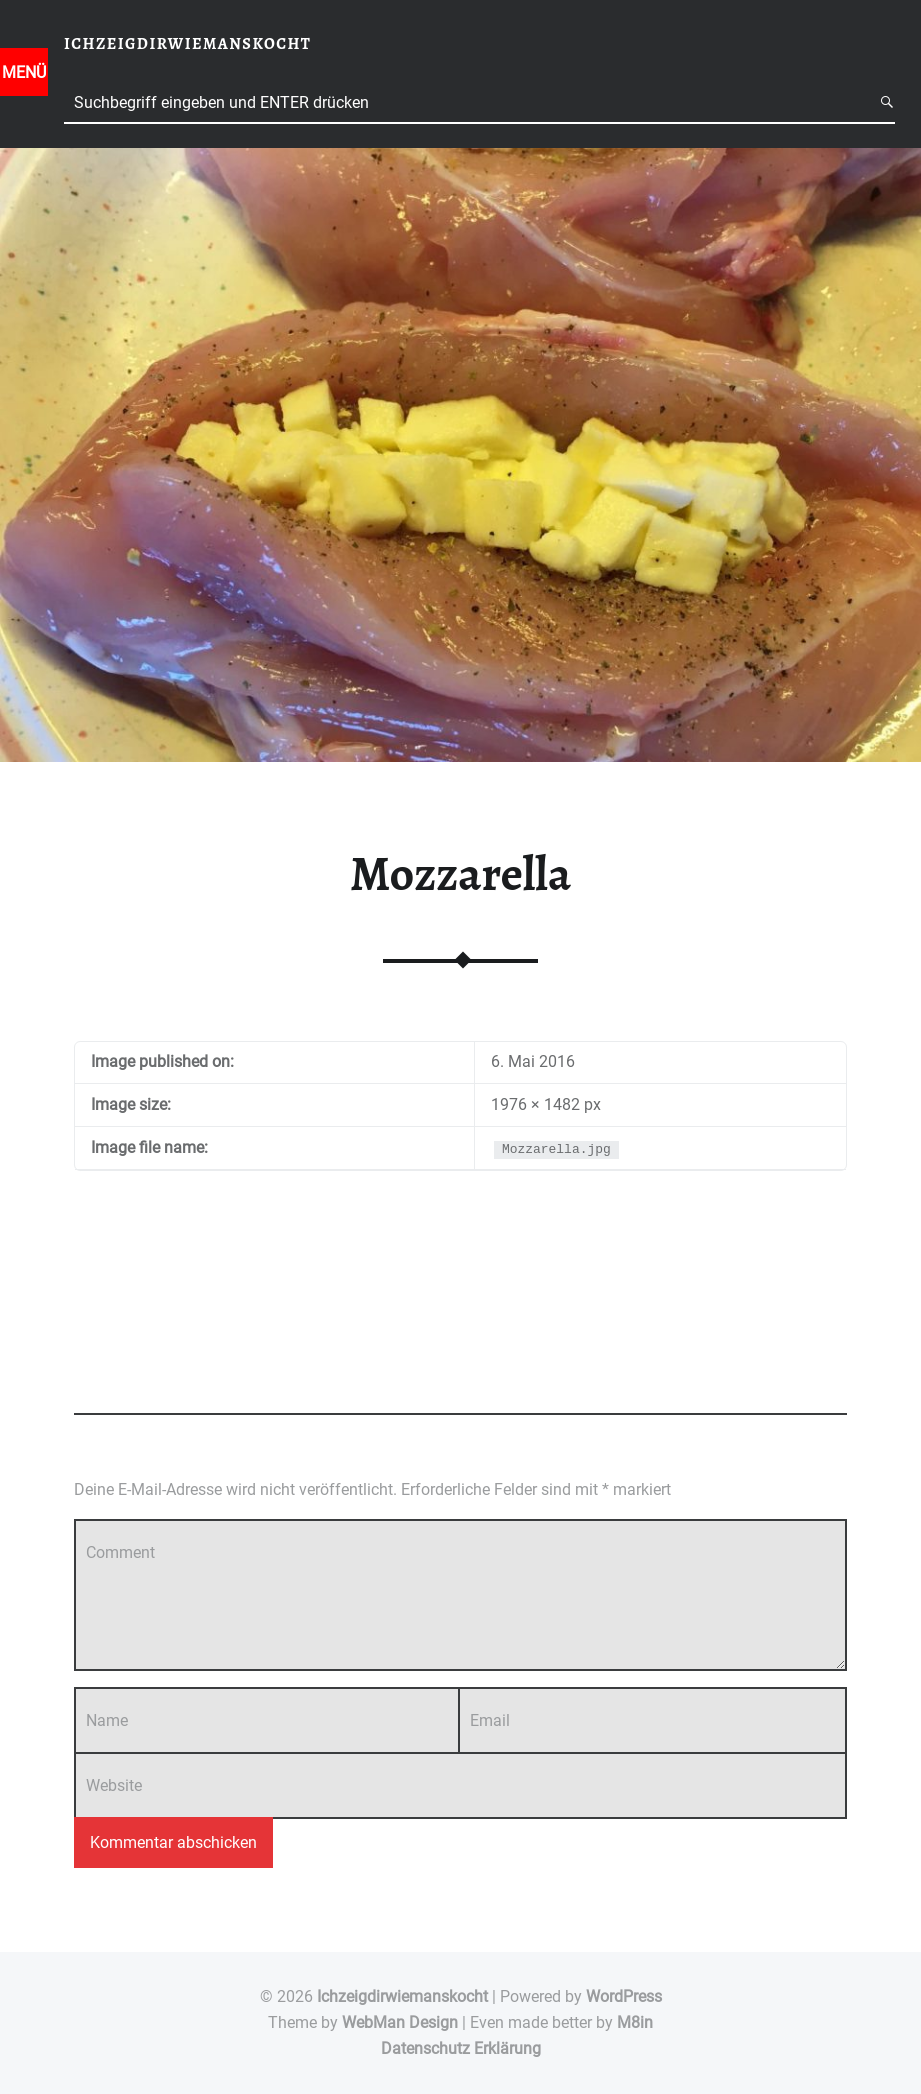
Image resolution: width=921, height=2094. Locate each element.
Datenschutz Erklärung (461, 2048)
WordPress (624, 1996)
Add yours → (112, 1374)
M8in (635, 2022)
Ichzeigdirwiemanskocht (402, 1996)
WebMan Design (400, 2022)
